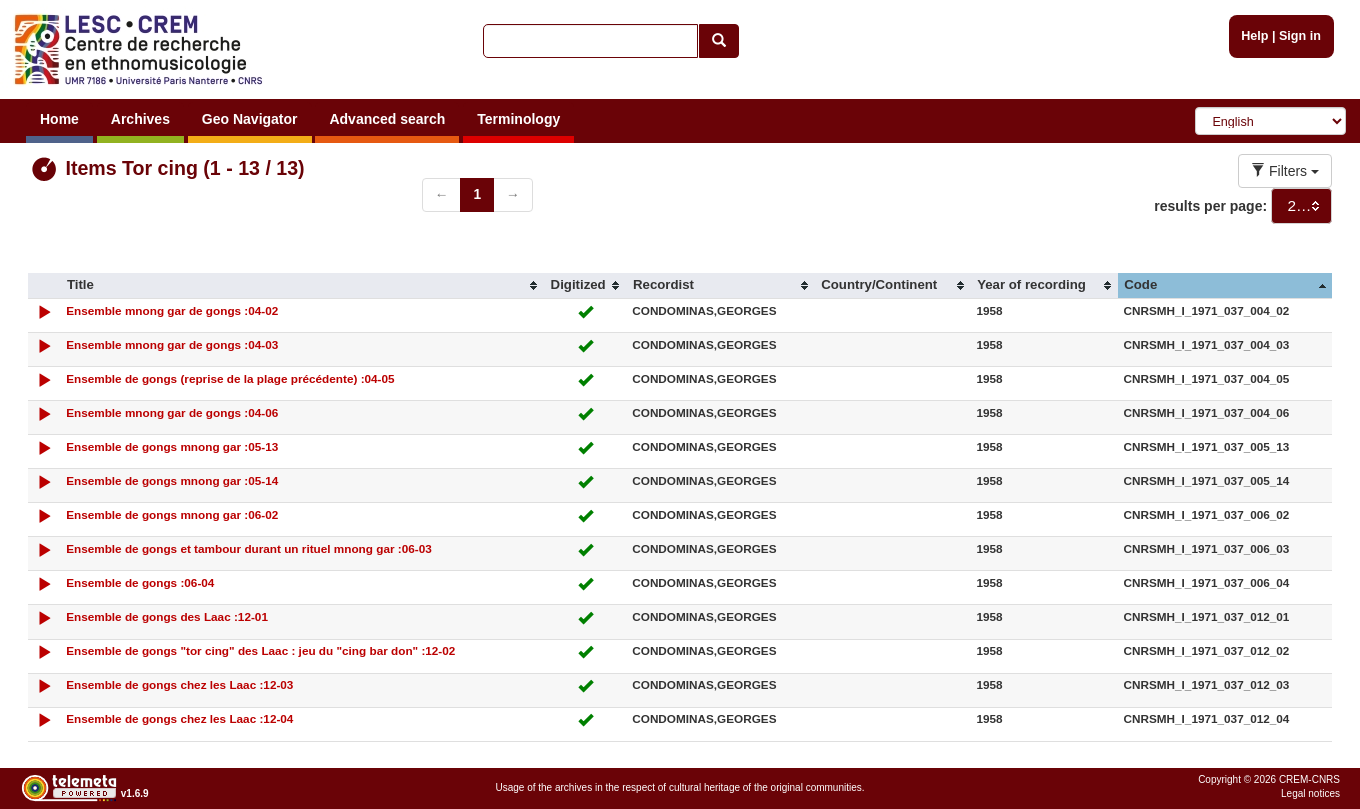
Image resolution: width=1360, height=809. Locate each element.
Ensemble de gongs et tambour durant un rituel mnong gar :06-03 (249, 548)
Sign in (1300, 36)
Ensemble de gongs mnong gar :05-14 (172, 480)
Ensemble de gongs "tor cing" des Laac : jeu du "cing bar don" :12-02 (260, 650)
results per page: (1210, 206)
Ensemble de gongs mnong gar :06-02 (172, 514)
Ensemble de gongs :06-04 (140, 582)
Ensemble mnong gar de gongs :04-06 (172, 412)
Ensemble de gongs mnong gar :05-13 (172, 446)
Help (1254, 36)
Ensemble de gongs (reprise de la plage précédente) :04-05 (230, 378)
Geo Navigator (250, 119)
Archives (140, 119)
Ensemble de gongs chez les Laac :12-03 (179, 684)
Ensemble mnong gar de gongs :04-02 (172, 310)
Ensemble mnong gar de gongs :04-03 (172, 344)
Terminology (518, 119)
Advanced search (387, 119)
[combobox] (1301, 206)
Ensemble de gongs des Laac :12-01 (167, 616)
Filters (1285, 171)
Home (59, 119)
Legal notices (1310, 793)
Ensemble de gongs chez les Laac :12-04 (179, 718)
